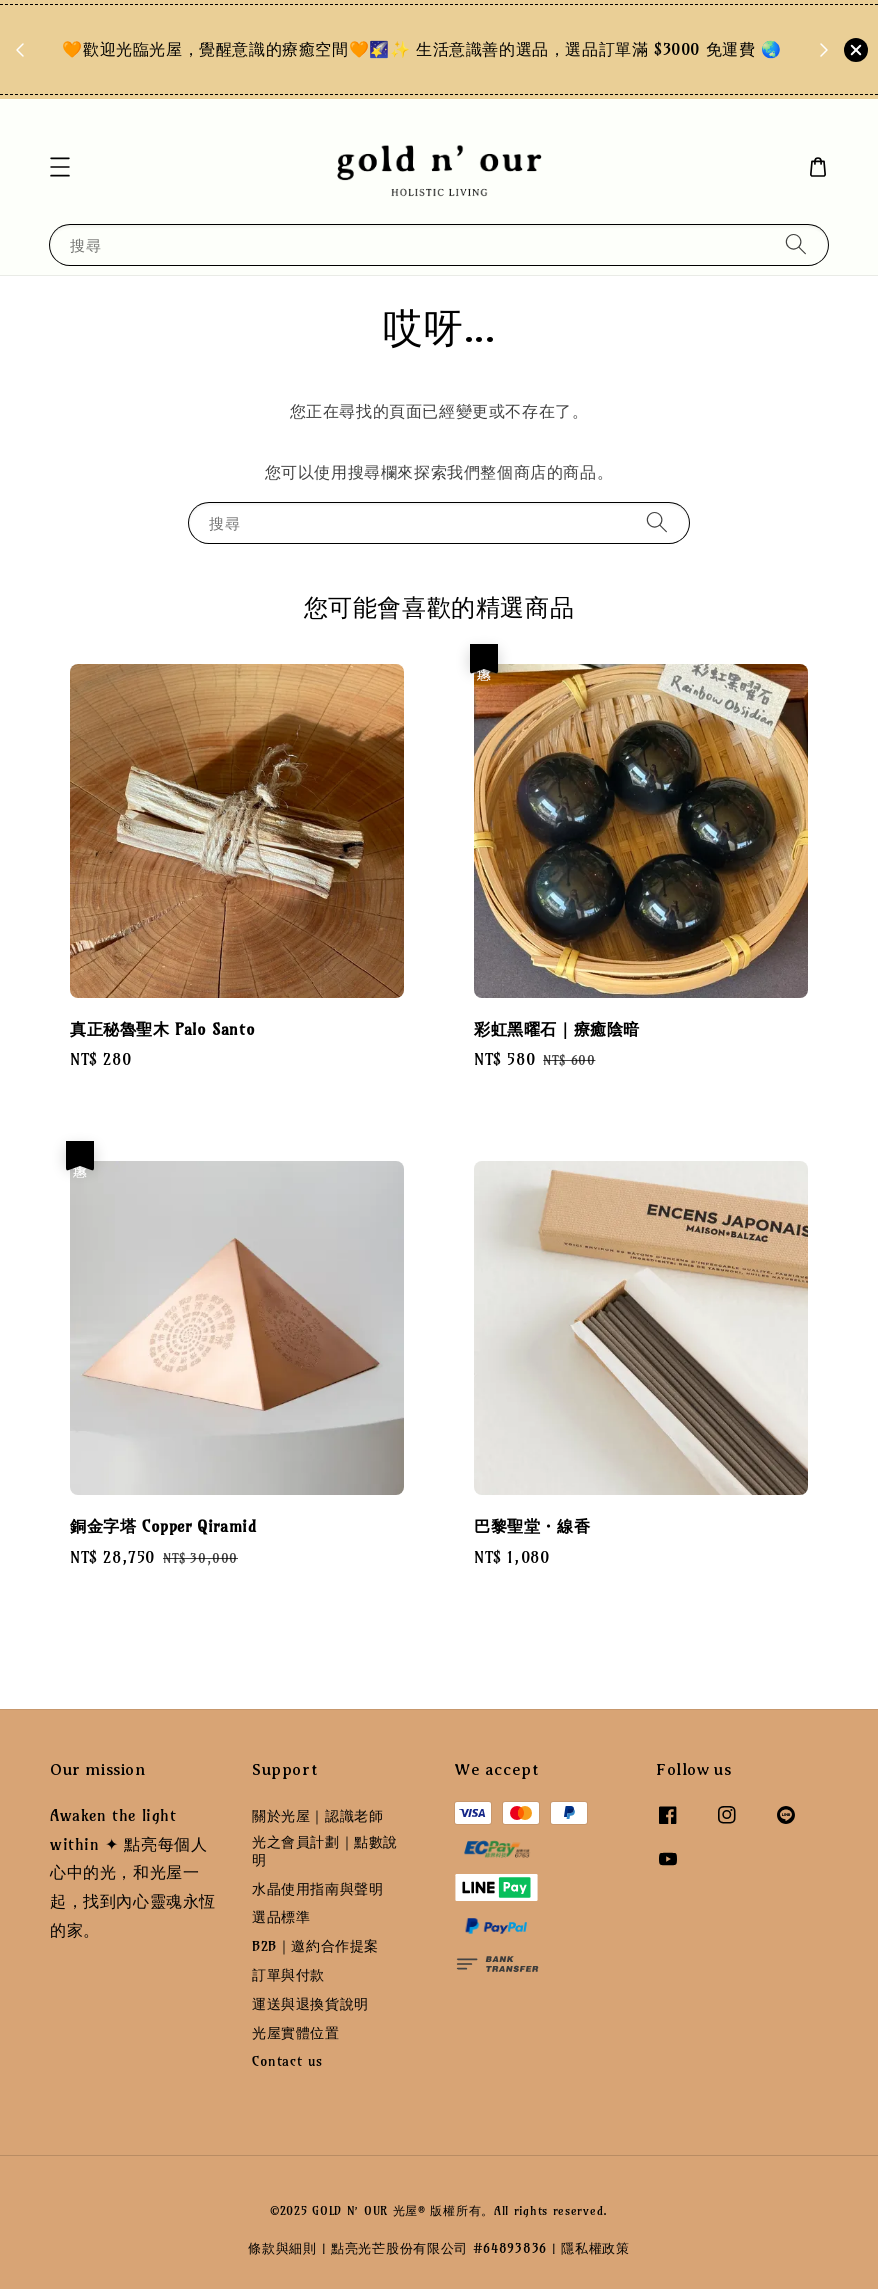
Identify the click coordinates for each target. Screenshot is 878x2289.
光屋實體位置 (296, 2033)
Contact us (287, 2061)
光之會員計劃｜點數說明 (325, 1851)
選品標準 (281, 1917)
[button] (60, 167)
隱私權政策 (595, 2248)
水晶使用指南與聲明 (317, 1889)
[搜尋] (796, 244)
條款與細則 (282, 2248)
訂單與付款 (288, 1975)
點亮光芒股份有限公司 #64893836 (439, 2248)
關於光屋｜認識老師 (317, 1816)
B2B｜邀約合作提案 (315, 1946)
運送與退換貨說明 (310, 2004)
